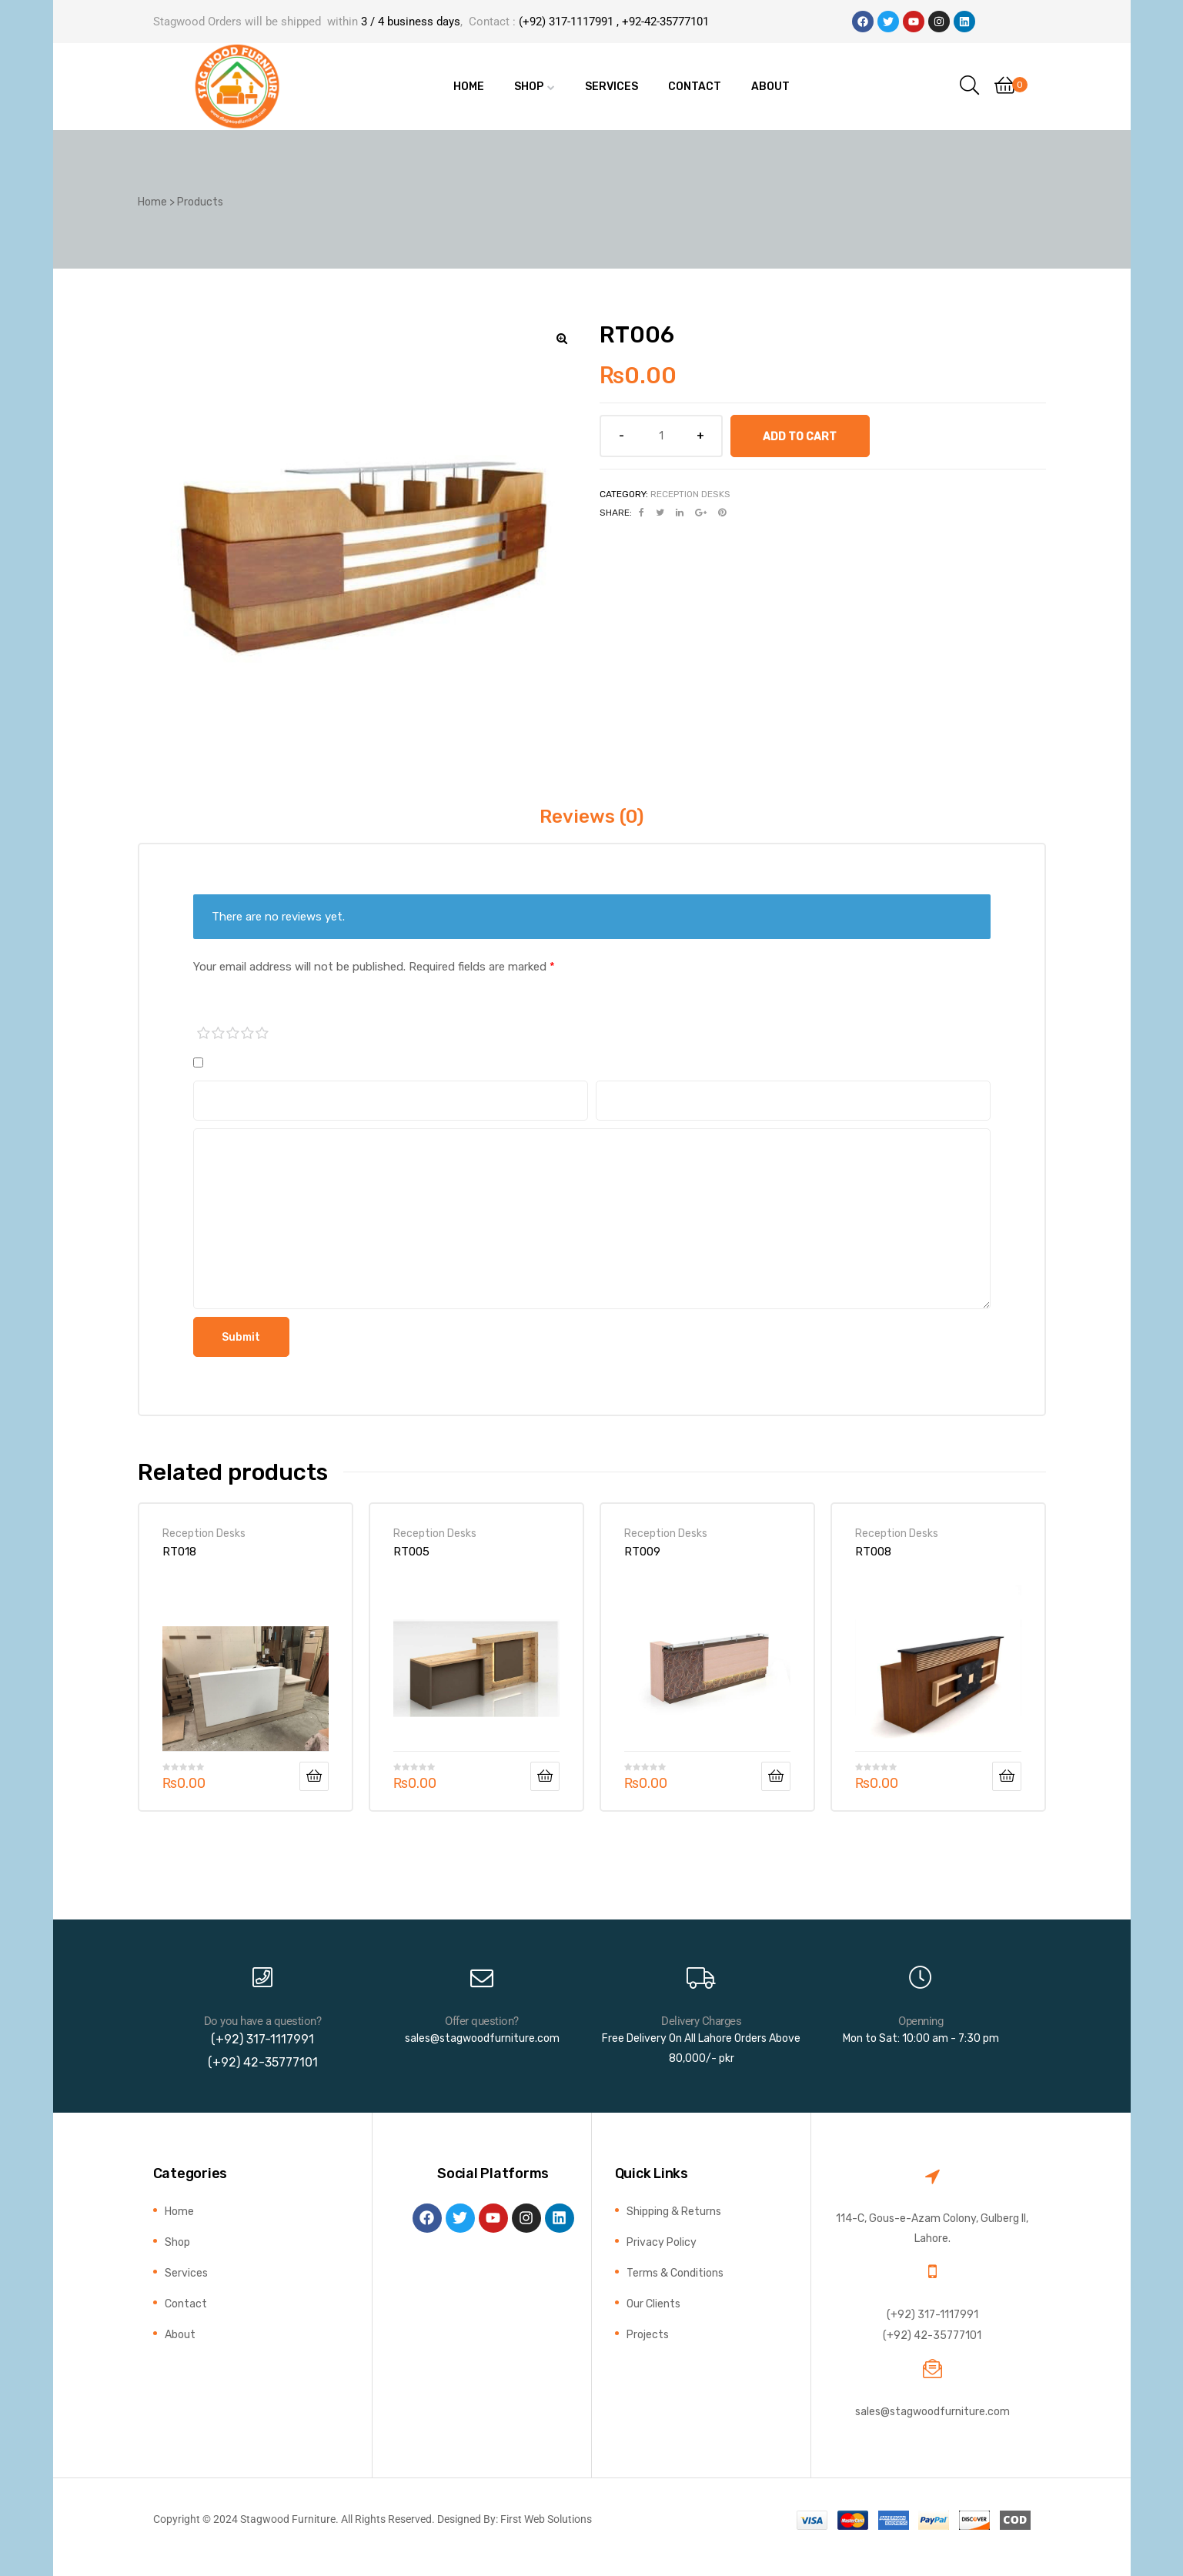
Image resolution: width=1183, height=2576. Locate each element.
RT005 (411, 1552)
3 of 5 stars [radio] (233, 1034)
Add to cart (800, 436)
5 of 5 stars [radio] (262, 1034)
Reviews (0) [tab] (591, 816)
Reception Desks (690, 494)
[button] (562, 339)
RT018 (179, 1552)
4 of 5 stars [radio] (248, 1034)
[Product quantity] (660, 436)
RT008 (873, 1552)
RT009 (642, 1552)
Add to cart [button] (314, 1776)
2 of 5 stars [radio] (219, 1034)
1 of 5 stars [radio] (204, 1034)
